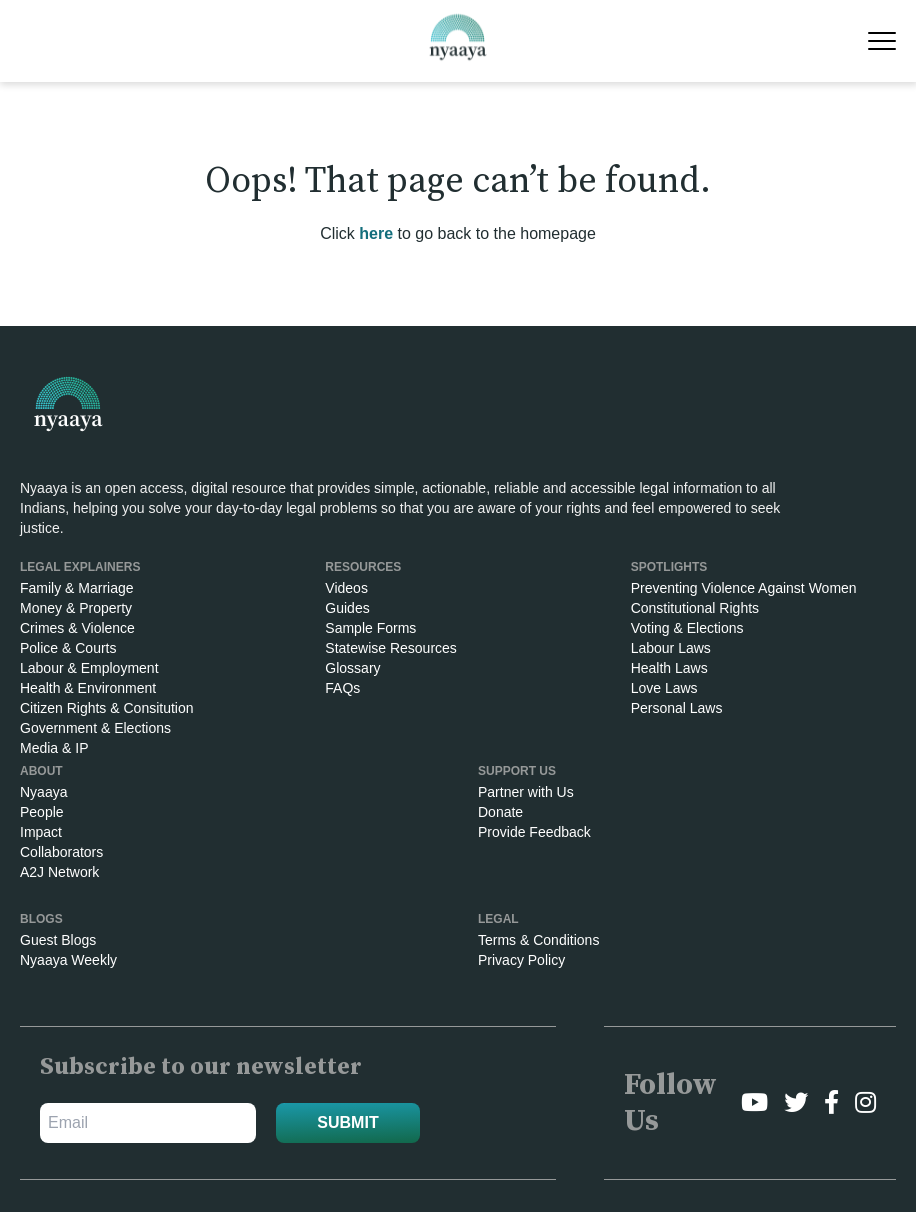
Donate (500, 812)
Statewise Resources (391, 648)
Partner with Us (526, 792)
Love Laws (664, 688)
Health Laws (669, 668)
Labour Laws (671, 648)
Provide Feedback (534, 832)
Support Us (517, 771)
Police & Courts (68, 648)
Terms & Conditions (538, 940)
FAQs (342, 688)
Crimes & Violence (77, 628)
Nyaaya (43, 792)
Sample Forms (370, 628)
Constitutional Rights (695, 608)
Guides (347, 608)
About (41, 771)
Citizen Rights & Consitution (107, 708)
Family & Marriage (77, 588)
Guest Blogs (58, 940)
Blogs (41, 919)
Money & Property (76, 608)
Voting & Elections (687, 628)
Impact (41, 832)
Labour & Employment (89, 668)
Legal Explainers (80, 567)
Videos (346, 588)
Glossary (352, 668)
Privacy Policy (521, 960)
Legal (498, 919)
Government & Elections (95, 728)
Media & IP (54, 748)
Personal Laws (677, 708)
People (42, 812)
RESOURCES (363, 567)
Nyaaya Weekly (68, 960)
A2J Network (59, 872)
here (376, 233)
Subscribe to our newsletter (201, 1067)
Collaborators (61, 852)
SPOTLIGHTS (669, 567)
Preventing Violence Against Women (744, 588)
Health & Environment (88, 688)
